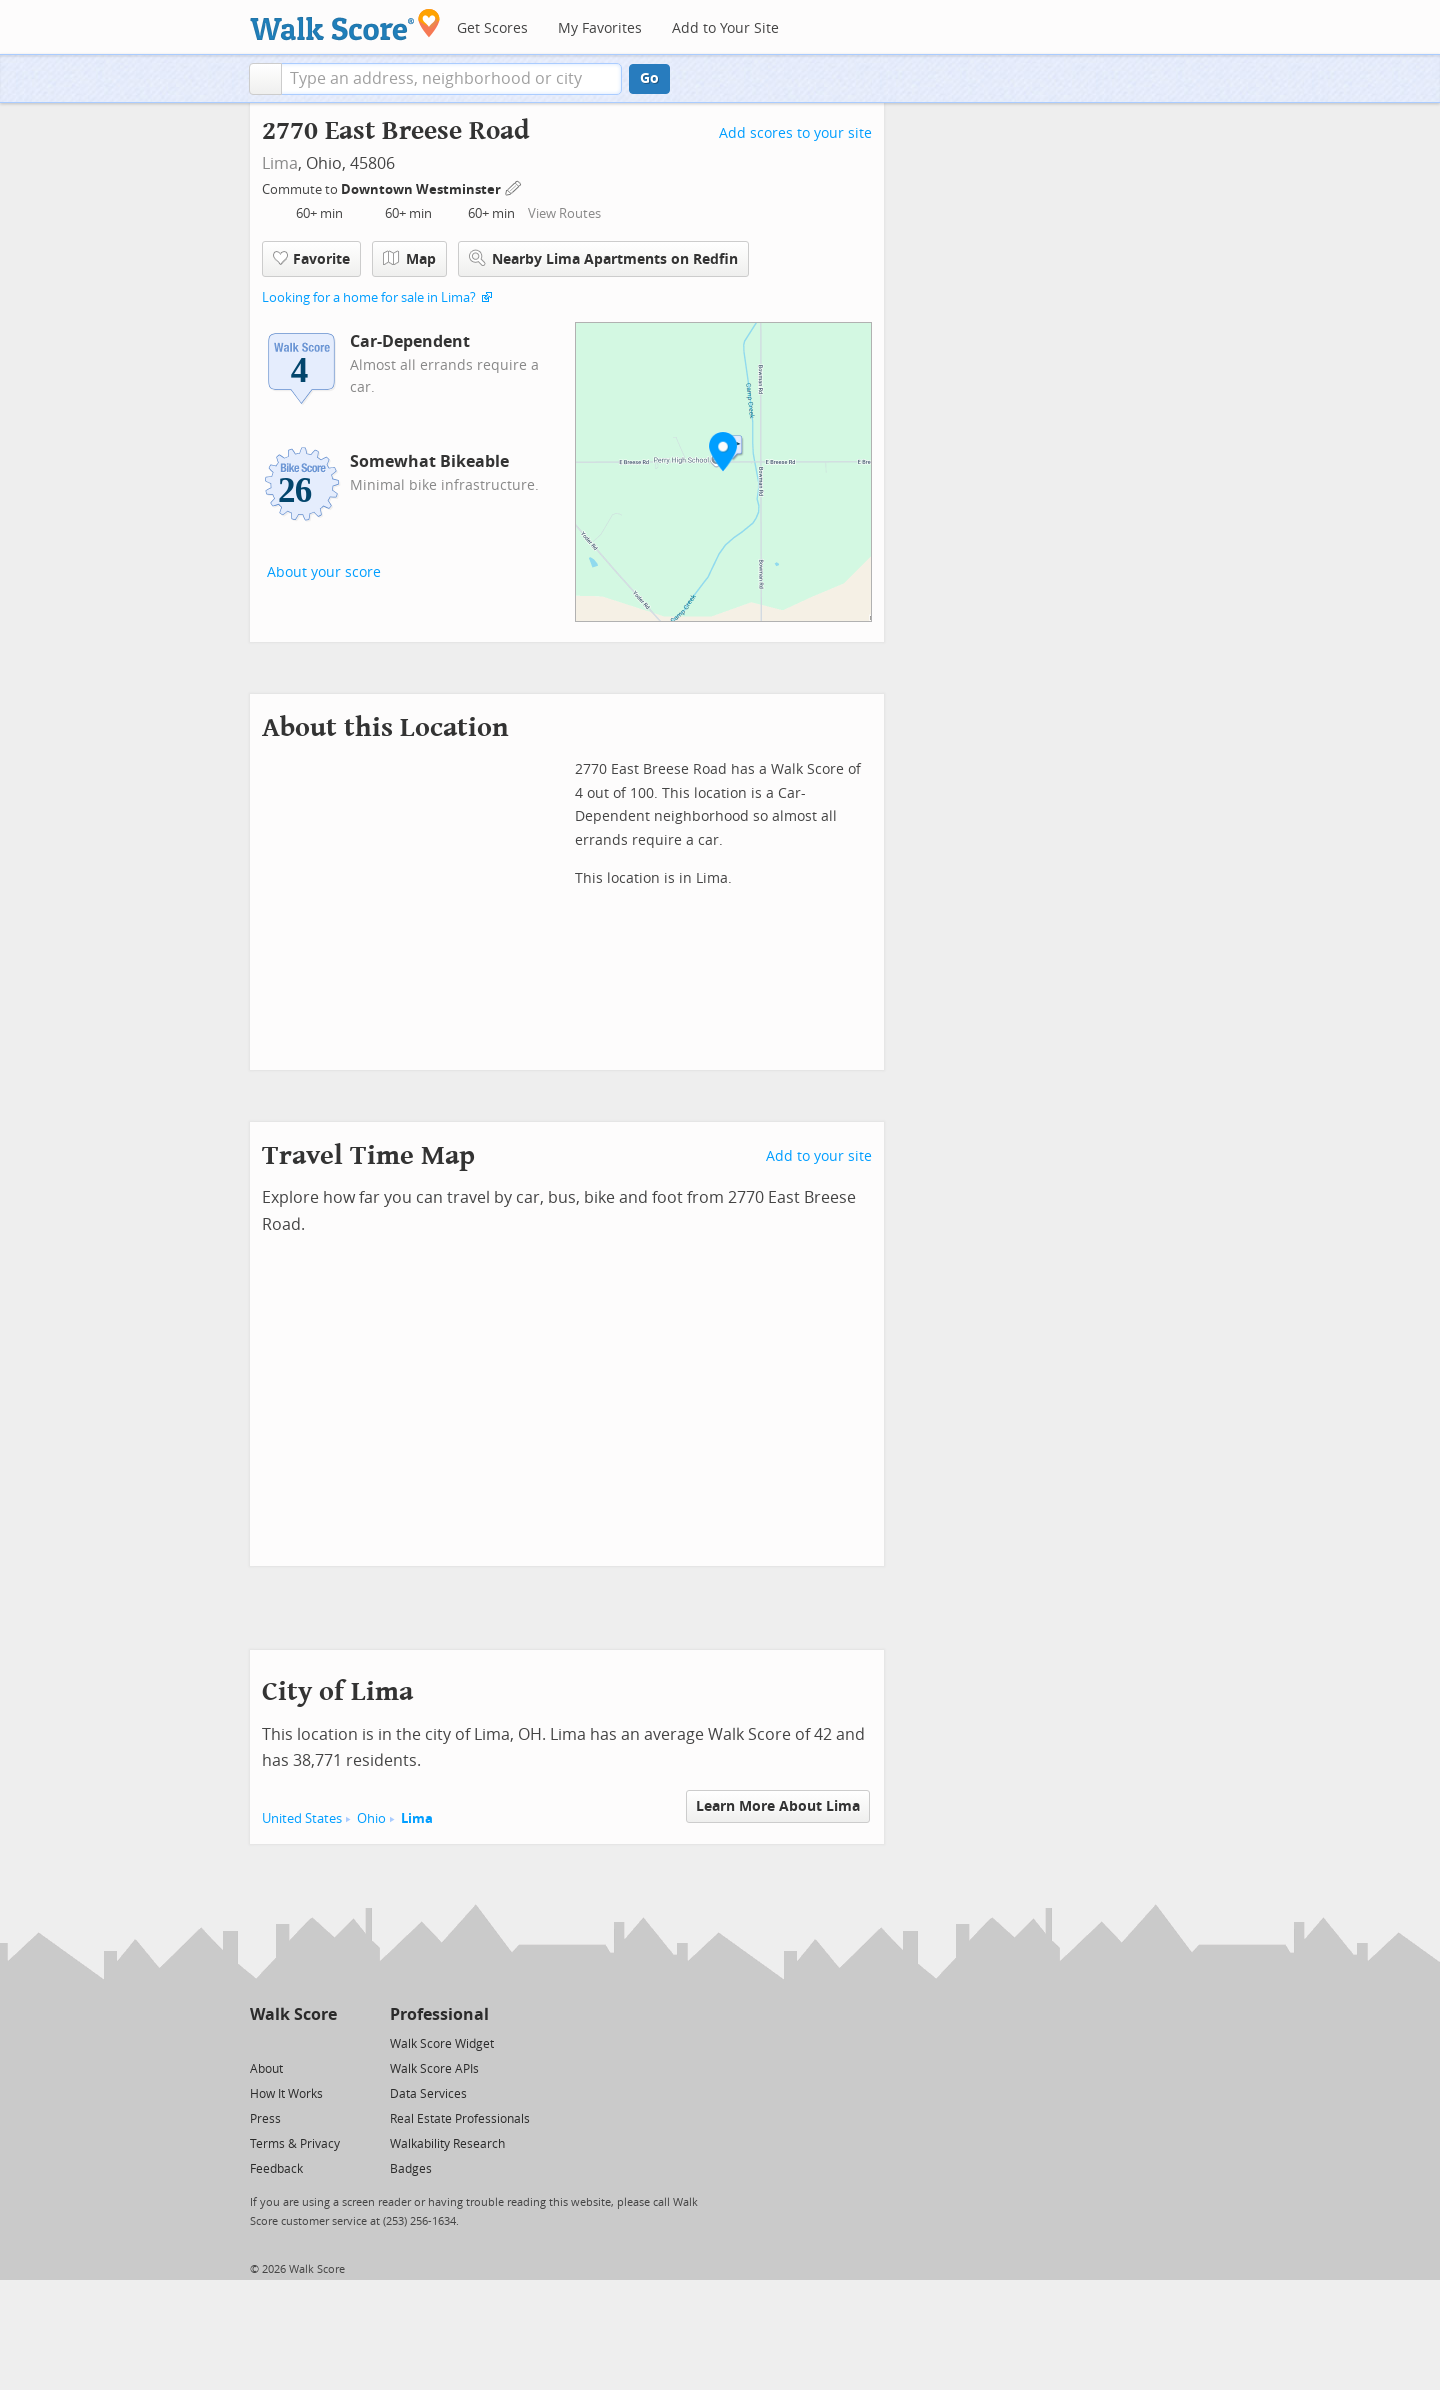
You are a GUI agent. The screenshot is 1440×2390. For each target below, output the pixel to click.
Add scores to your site (795, 133)
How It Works (286, 2094)
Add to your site (819, 1156)
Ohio (371, 1818)
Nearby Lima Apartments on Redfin (603, 258)
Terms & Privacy (295, 2144)
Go (649, 78)
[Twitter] (261, 2042)
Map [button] (409, 259)
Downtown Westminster (422, 189)
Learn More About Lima (778, 1806)
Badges (411, 2169)
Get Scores (492, 28)
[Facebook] (292, 2042)
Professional (439, 2014)
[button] (265, 79)
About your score (324, 572)
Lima (280, 163)
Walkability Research (447, 2144)
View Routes (564, 213)
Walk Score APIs (434, 2069)
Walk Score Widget (442, 2044)
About (266, 2069)
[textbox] (451, 79)
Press (265, 2119)
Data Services (428, 2094)
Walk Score (293, 2014)
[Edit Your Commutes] (514, 186)
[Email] (323, 2042)
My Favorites (600, 28)
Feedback (276, 2169)
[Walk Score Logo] (345, 24)
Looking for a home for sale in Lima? (369, 297)
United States (302, 1818)
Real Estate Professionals (460, 2119)
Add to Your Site (725, 28)
